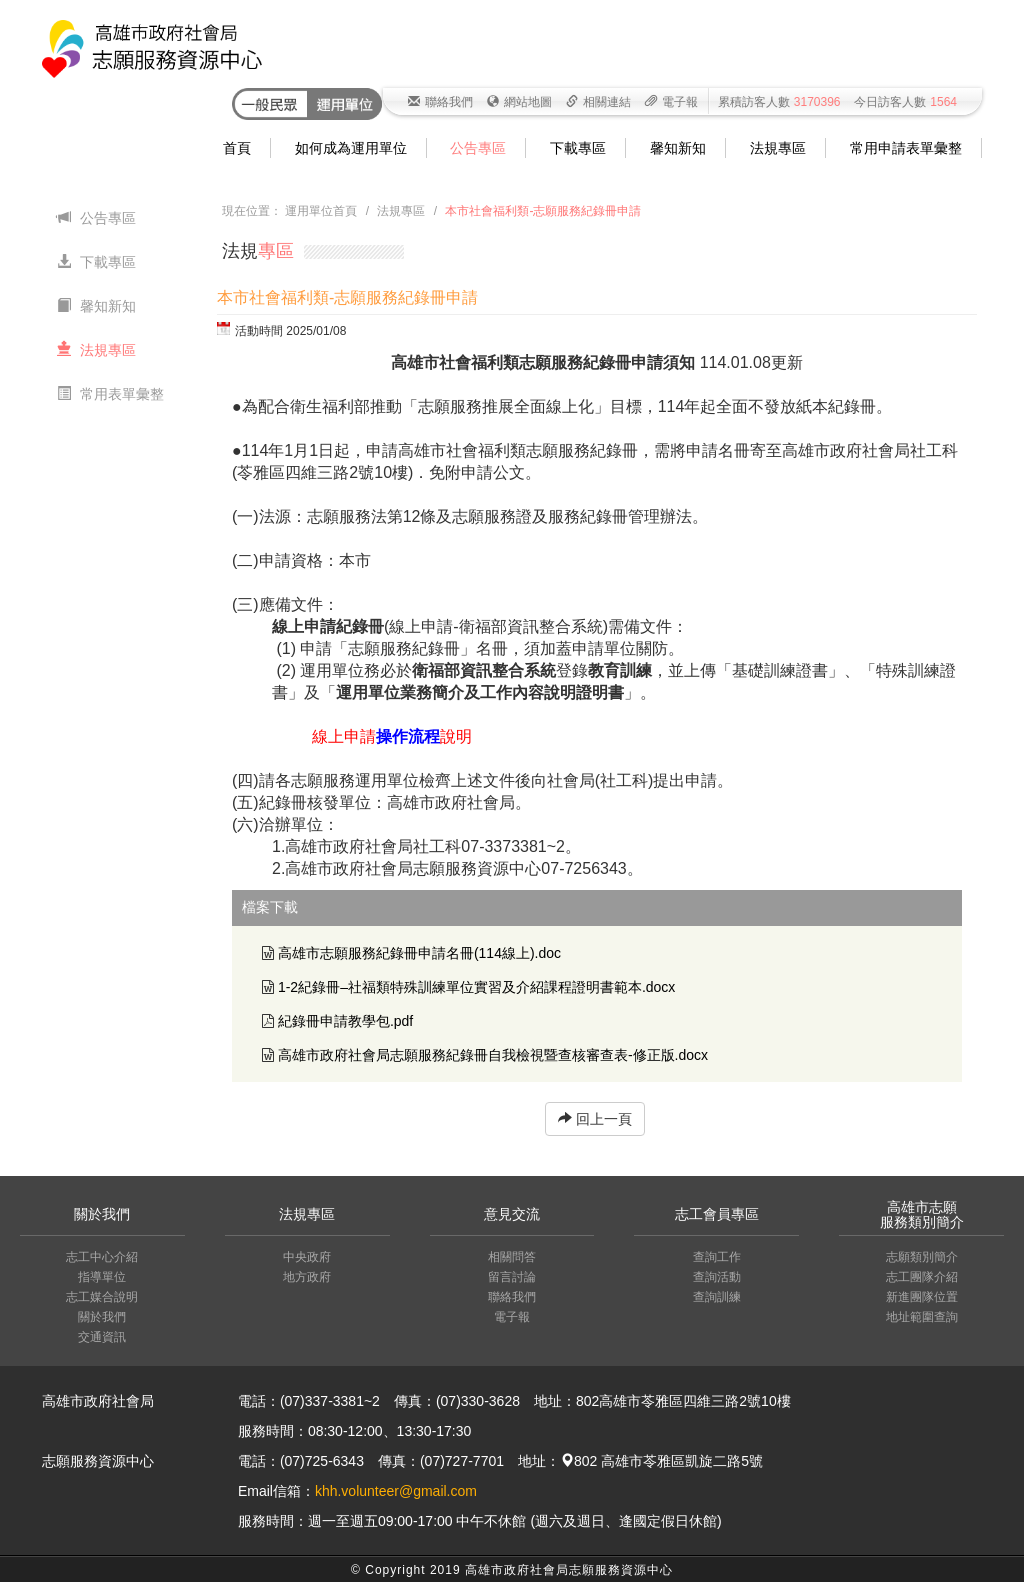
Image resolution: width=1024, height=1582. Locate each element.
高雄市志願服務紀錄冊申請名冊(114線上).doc (419, 953)
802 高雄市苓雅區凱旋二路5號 (661, 1461)
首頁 (237, 148)
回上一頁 (595, 1119)
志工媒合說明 (102, 1297)
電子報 (671, 102)
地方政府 (307, 1277)
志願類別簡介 (922, 1257)
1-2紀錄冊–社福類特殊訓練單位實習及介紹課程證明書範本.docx (476, 987)
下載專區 (578, 148)
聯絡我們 (440, 102)
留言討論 (512, 1277)
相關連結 (598, 102)
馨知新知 (678, 148)
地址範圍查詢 (922, 1317)
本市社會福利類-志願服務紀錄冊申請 (543, 211)
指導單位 (102, 1277)
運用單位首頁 (321, 211)
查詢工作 (717, 1257)
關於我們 (102, 1317)
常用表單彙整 (110, 394)
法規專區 (778, 148)
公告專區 (478, 148)
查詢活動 (717, 1277)
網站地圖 (519, 102)
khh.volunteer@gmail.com (396, 1491)
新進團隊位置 (922, 1297)
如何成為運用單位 (351, 148)
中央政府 (307, 1257)
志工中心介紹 (102, 1257)
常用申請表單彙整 (906, 148)
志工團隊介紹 (922, 1277)
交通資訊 (102, 1337)
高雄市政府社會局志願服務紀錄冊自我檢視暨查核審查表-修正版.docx (493, 1055)
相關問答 (512, 1257)
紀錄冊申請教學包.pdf (345, 1021)
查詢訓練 (717, 1297)
